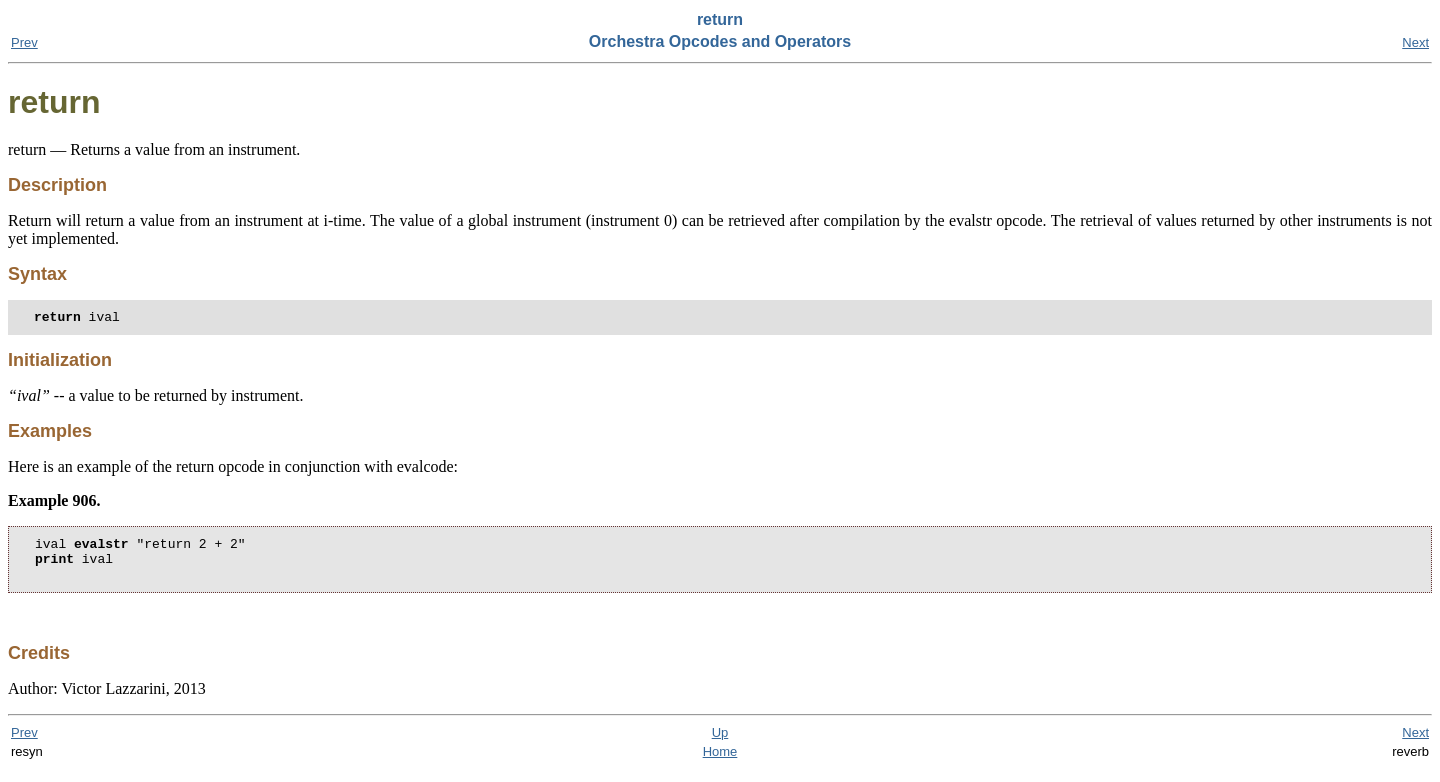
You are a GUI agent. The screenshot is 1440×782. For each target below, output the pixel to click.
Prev (24, 42)
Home (720, 763)
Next (1415, 42)
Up (720, 744)
